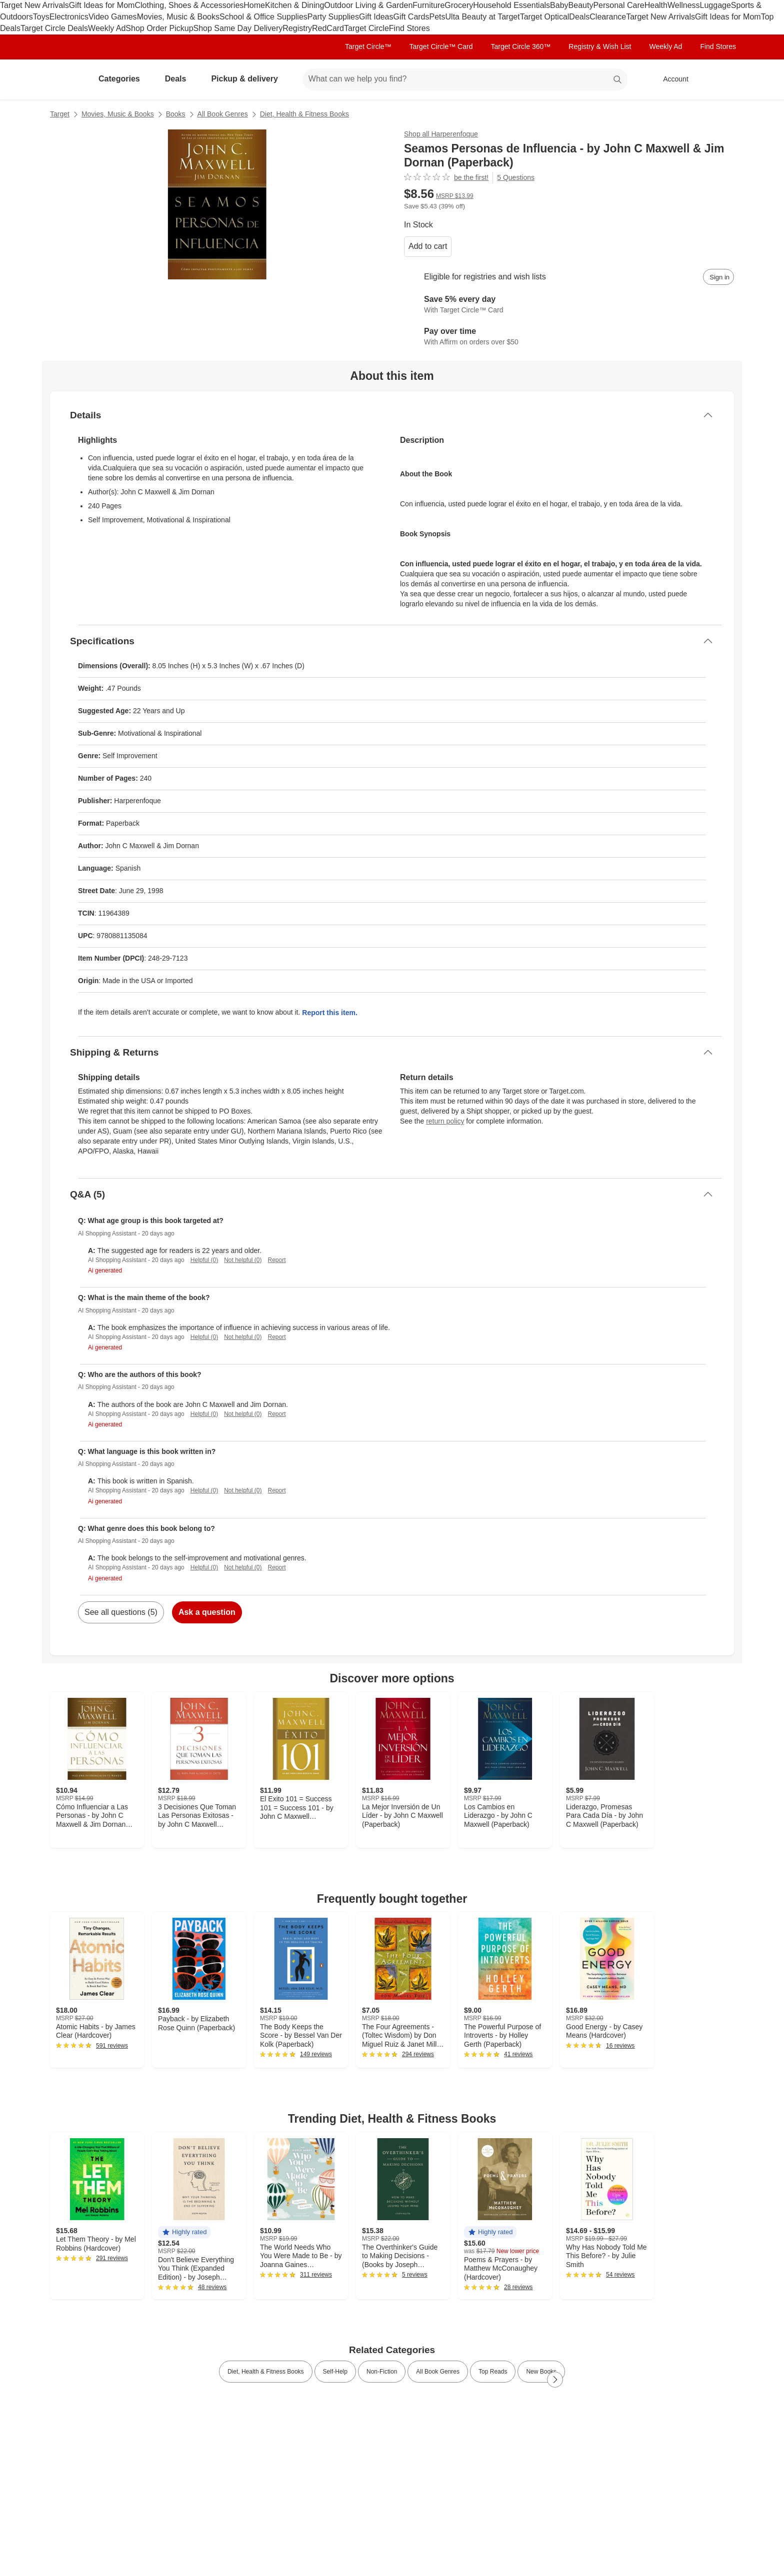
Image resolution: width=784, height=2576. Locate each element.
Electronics (69, 16)
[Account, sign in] (671, 79)
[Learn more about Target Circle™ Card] (569, 305)
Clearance (608, 16)
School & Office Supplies (264, 16)
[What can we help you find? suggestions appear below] (465, 79)
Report (277, 1260)
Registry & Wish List (599, 46)
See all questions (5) (121, 1612)
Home (254, 5)
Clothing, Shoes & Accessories (189, 5)
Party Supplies (333, 16)
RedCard (328, 28)
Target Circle (366, 28)
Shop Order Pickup (159, 28)
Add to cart (427, 246)
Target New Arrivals (34, 5)
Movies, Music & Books (178, 16)
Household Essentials (511, 5)
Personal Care (618, 5)
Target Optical (545, 16)
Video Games (112, 16)
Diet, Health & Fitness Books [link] (266, 2371)
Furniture (428, 5)
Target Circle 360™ (520, 46)
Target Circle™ (368, 46)
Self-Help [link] (335, 2371)
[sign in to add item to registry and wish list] (718, 277)
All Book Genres (223, 114)
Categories (123, 78)
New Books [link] (541, 2371)
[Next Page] (555, 2380)
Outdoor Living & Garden (368, 5)
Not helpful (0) (243, 1260)
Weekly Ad (107, 28)
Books (176, 114)
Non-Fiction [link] (381, 2371)
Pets (438, 16)
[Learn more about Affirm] (569, 337)
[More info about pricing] (634, 198)
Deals (579, 16)
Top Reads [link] (492, 2371)
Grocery (458, 5)
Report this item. (329, 1013)
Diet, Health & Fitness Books (304, 114)
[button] (184, 2232)
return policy (445, 1121)
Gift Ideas (376, 16)
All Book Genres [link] (438, 2371)
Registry (297, 28)
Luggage (715, 5)
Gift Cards (411, 16)
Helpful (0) (204, 1260)
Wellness (684, 5)
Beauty (581, 5)
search (618, 79)
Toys (41, 16)
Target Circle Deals (54, 28)
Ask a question (207, 1612)
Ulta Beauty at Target (483, 16)
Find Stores (409, 28)
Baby (559, 5)
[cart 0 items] (721, 79)
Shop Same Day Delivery (238, 28)
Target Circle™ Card (441, 46)
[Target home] (64, 79)
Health (656, 5)
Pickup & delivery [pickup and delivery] (248, 78)
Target (60, 114)
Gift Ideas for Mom (102, 5)
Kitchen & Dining (294, 5)
